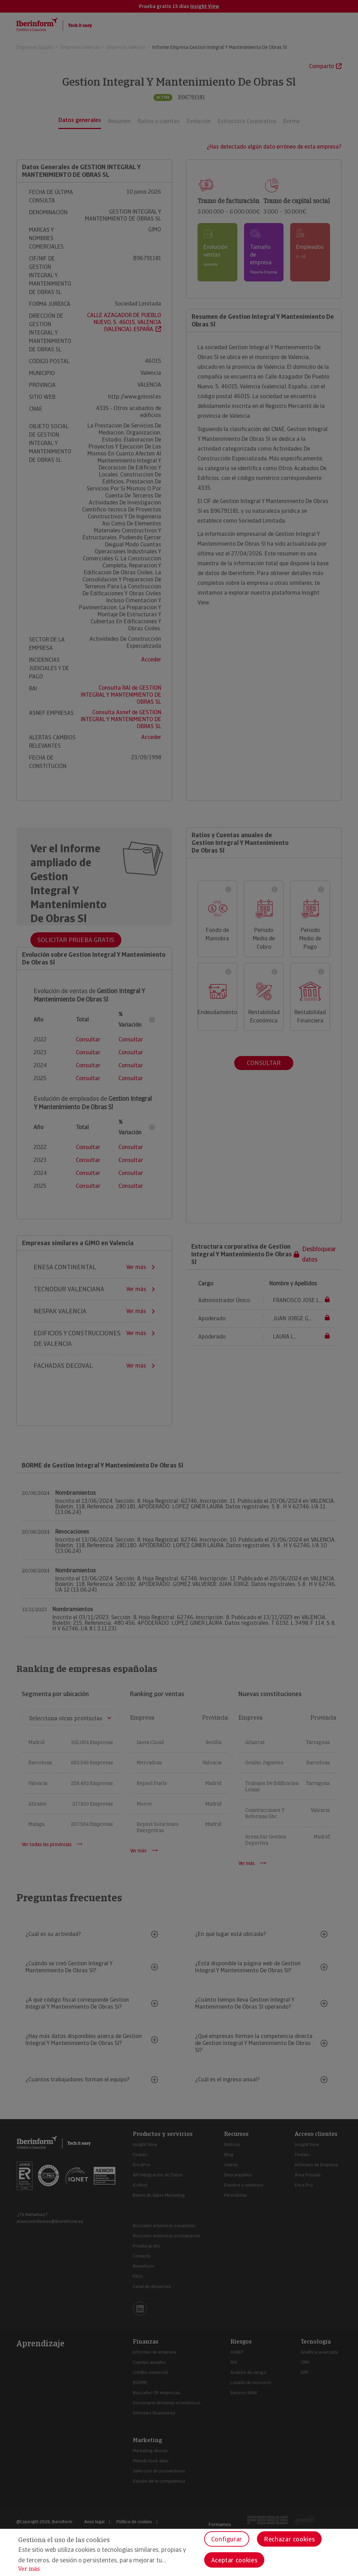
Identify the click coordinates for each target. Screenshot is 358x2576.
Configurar (226, 2539)
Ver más (29, 2569)
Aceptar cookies (234, 2560)
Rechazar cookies (289, 2539)
